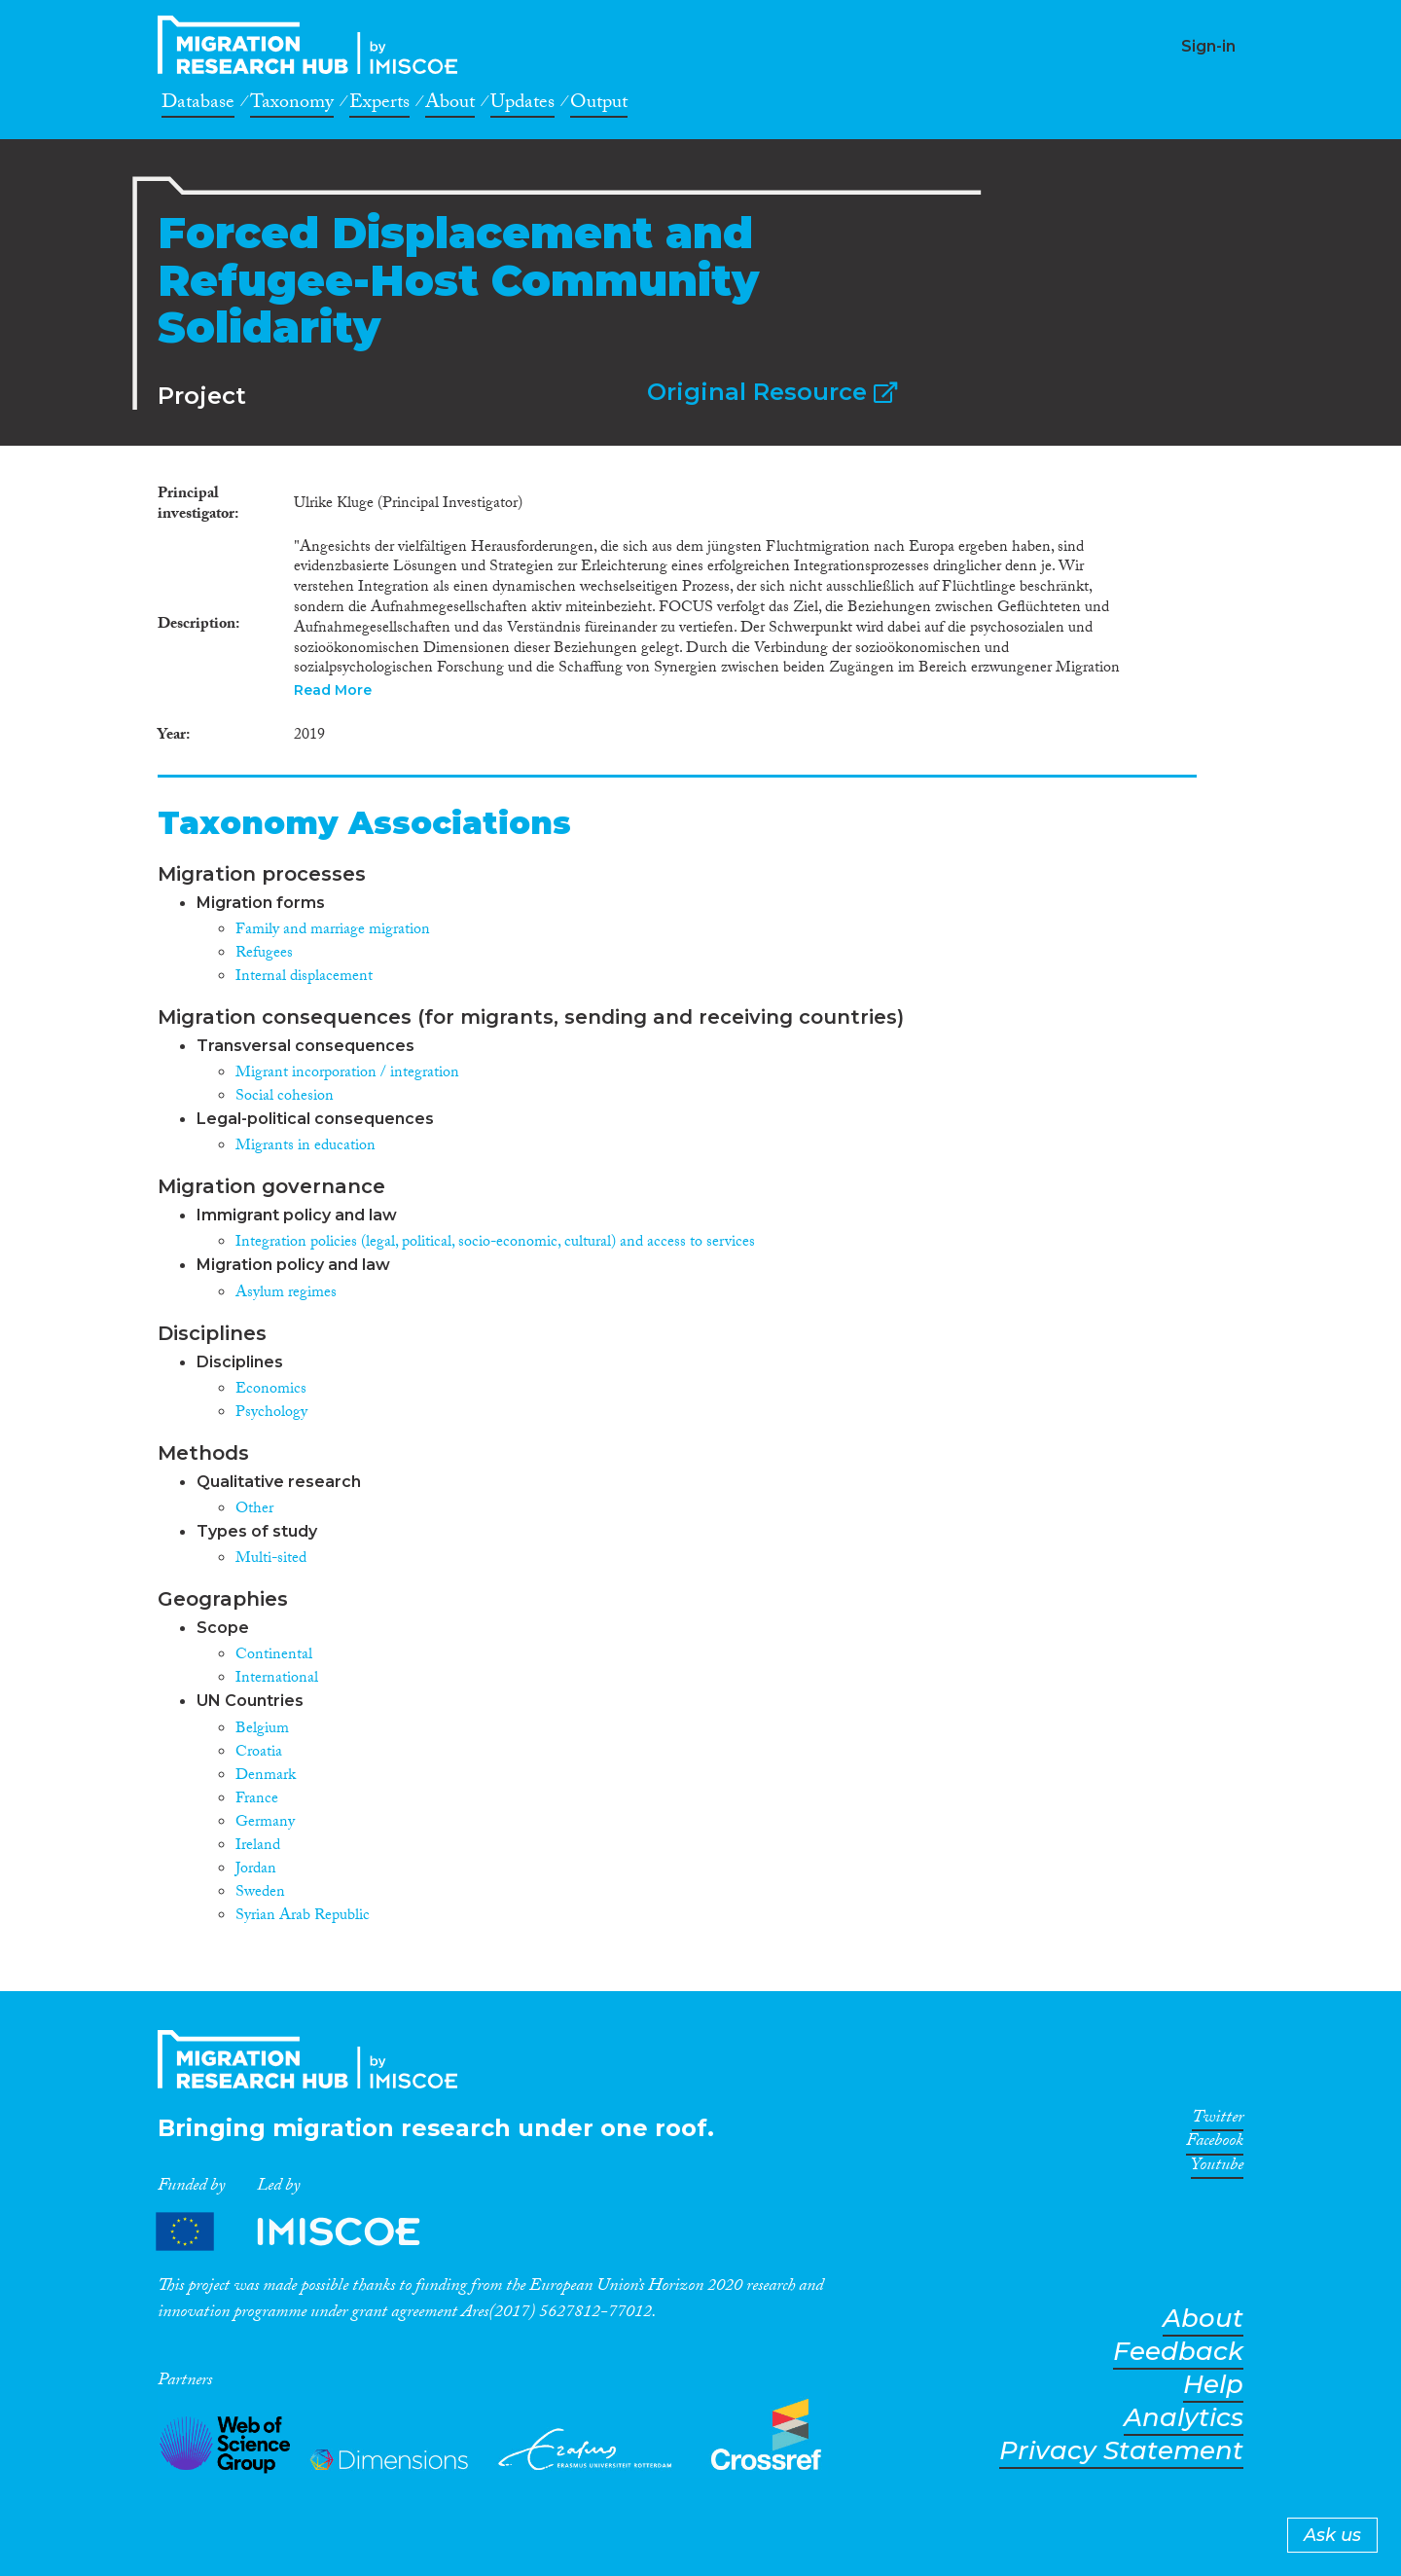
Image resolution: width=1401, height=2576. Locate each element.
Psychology (271, 1413)
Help (1213, 2385)
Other (254, 1510)
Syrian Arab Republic (302, 1917)
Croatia (258, 1753)
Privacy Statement (1121, 2451)
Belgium (262, 1730)
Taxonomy (292, 105)
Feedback (1178, 2352)
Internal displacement (304, 977)
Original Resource (772, 392)
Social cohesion (284, 1097)
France (256, 1800)
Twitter (1217, 2120)
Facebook (1214, 2144)
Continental (273, 1656)
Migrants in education (305, 1147)
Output (599, 105)
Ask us (1332, 2535)
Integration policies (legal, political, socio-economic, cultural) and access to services (495, 1243)
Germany (265, 1823)
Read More (333, 690)
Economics (270, 1390)
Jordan (255, 1870)
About (450, 105)
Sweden (260, 1893)
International (276, 1679)
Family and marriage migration (332, 931)
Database (198, 105)
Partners (304, 2232)
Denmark (265, 1776)
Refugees (264, 954)
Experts (379, 105)
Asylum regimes (286, 1294)
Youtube (1217, 2168)
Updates (522, 105)
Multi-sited (270, 1559)
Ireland (257, 1846)
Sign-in (1208, 46)
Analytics (1183, 2418)
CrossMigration (313, 45)
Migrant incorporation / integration (347, 1074)
